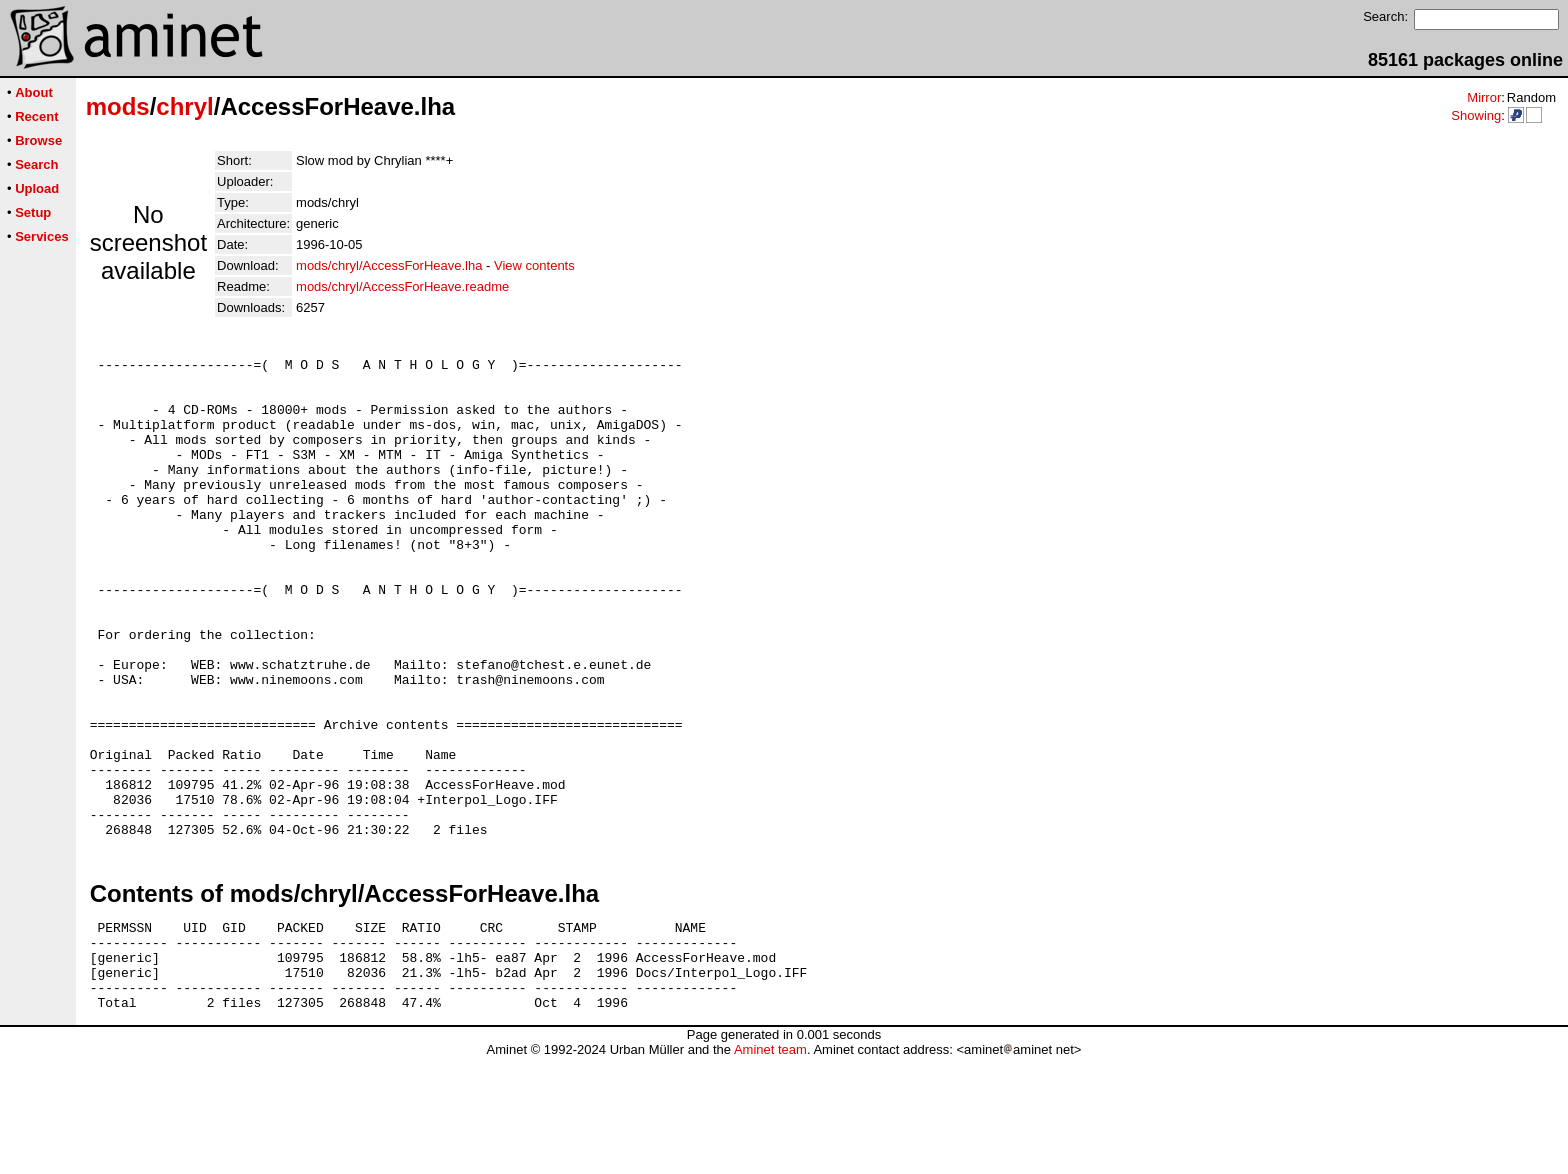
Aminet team (770, 1166)
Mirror (1484, 97)
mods (118, 106)
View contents (534, 265)
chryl (184, 106)
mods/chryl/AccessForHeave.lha (389, 265)
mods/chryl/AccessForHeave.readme (402, 286)
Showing (1476, 115)
